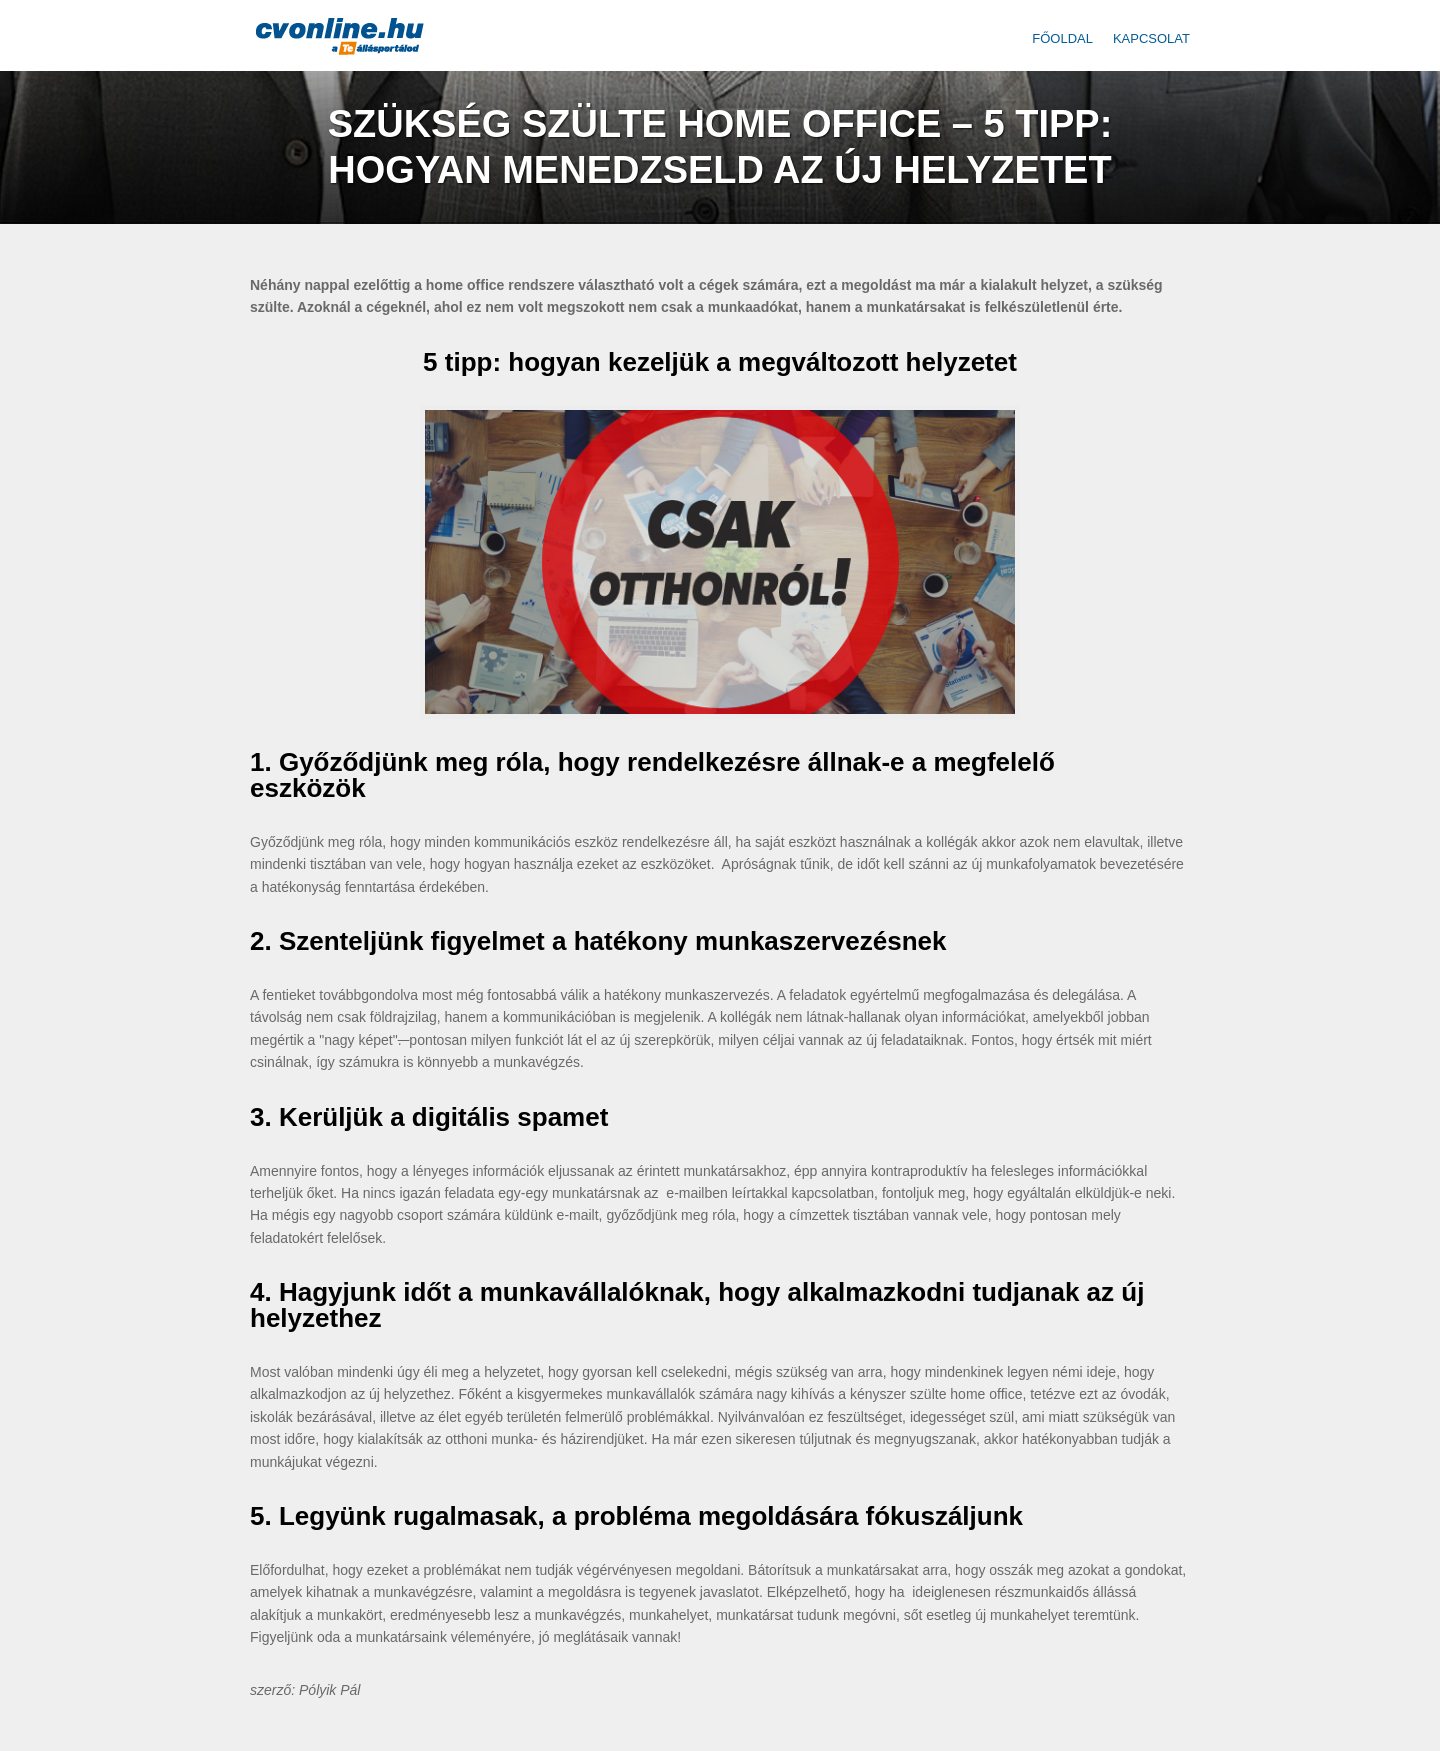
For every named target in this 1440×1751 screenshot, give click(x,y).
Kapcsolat (1151, 38)
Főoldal (1062, 38)
